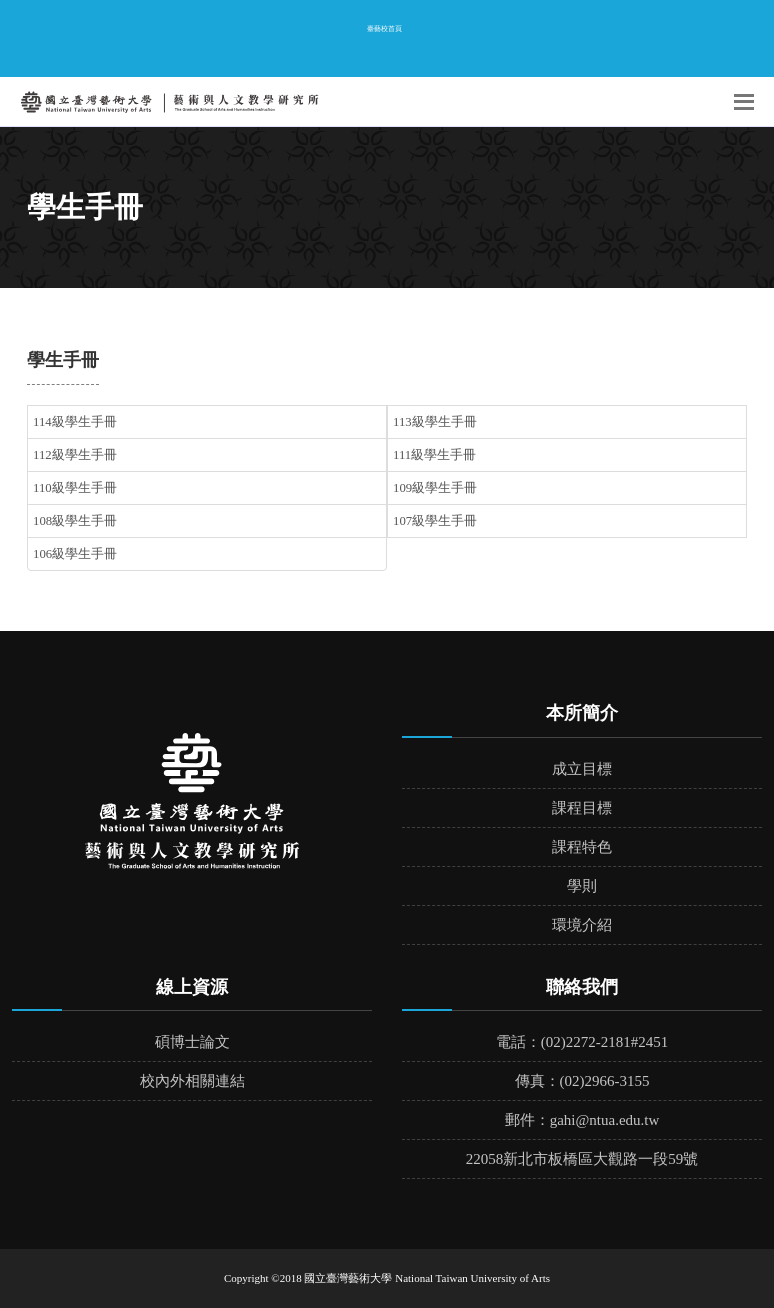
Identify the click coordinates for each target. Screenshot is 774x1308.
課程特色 (582, 847)
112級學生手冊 (75, 455)
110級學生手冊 (75, 488)
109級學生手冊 (435, 488)
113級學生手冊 (435, 422)
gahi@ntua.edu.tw (605, 1120)
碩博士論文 (192, 1042)
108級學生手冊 (75, 521)
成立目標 (582, 769)
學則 (582, 886)
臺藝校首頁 (384, 28)
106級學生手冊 (75, 554)
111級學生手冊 (434, 455)
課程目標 (582, 808)
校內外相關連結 (192, 1081)
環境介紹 (582, 925)
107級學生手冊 (435, 521)
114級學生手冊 (75, 422)
